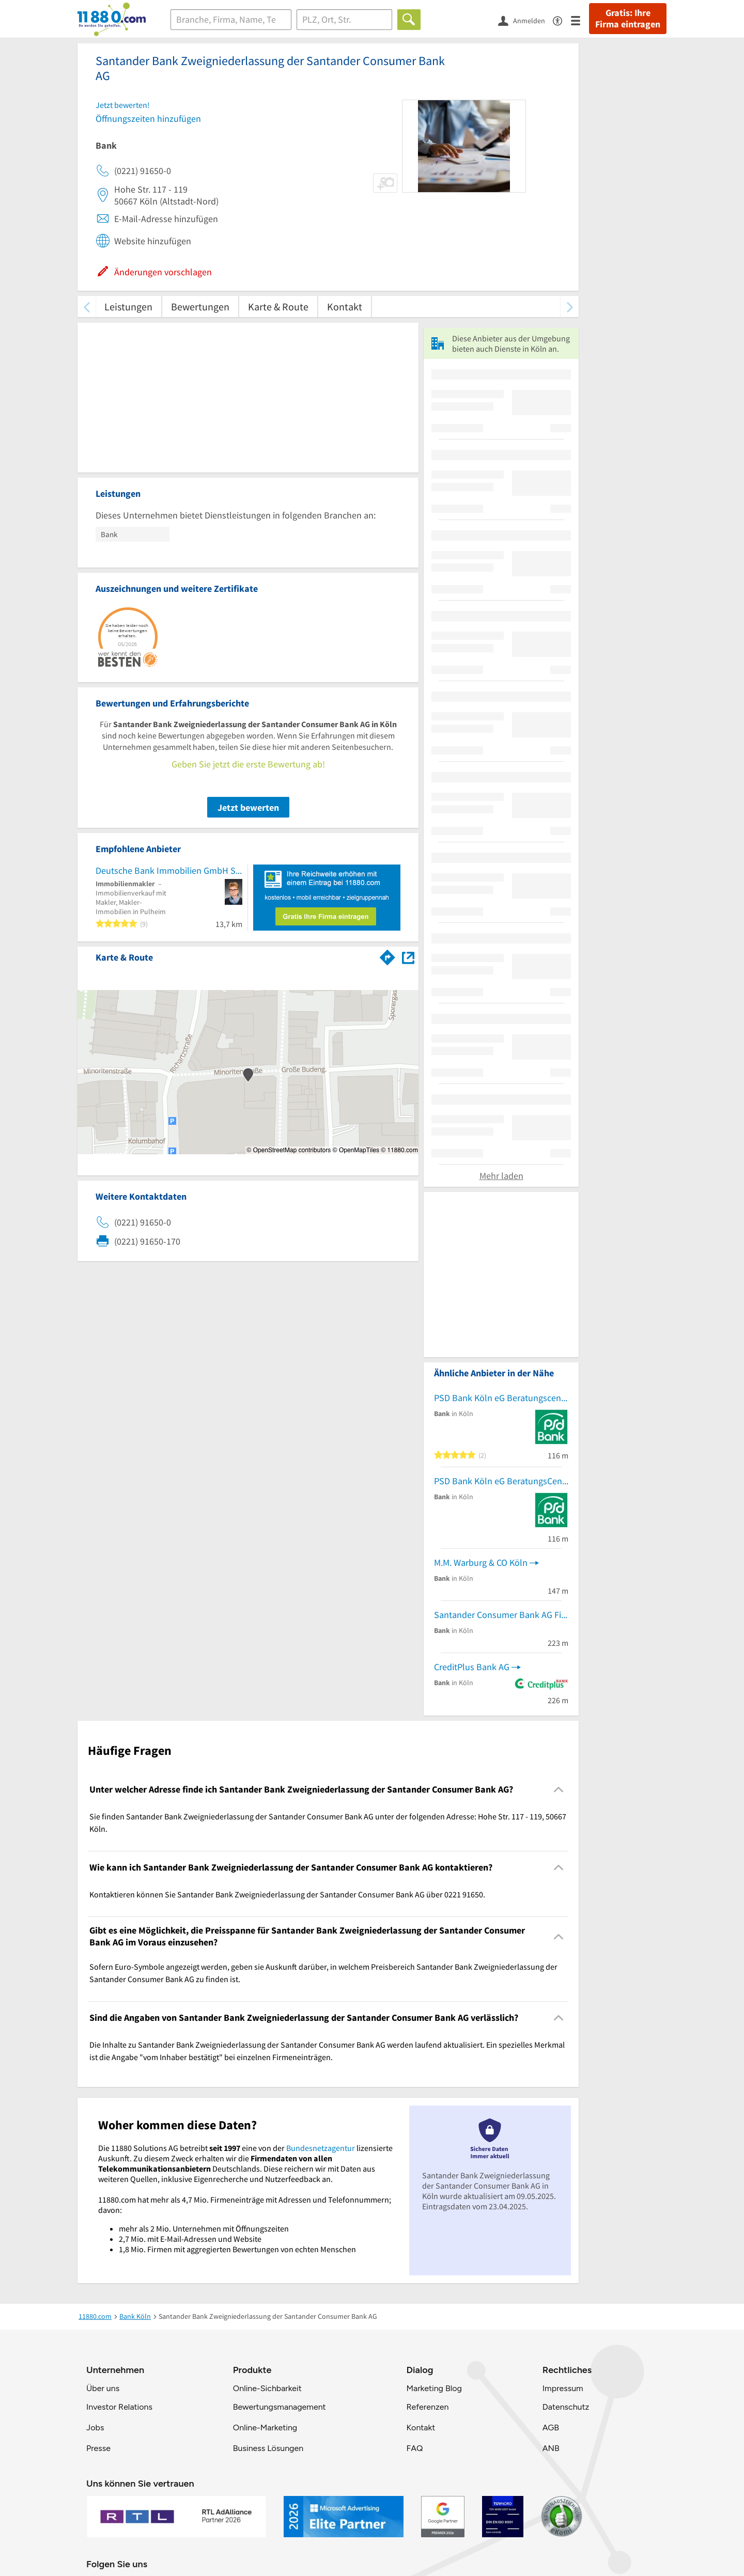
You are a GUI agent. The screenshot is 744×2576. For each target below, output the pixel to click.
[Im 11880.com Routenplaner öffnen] (387, 955)
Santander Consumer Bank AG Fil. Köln (501, 1615)
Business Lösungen (268, 2448)
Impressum (562, 2388)
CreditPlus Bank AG (471, 1667)
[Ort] (344, 19)
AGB (550, 2427)
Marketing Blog (433, 2388)
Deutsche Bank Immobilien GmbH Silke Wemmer (169, 870)
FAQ (414, 2448)
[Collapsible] (558, 1789)
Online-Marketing (265, 2427)
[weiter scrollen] (570, 306)
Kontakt (344, 306)
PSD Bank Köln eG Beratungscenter (501, 1398)
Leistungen (128, 306)
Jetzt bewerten (248, 807)
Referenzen (427, 2407)
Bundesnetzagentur (320, 2148)
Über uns (102, 2388)
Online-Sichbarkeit (267, 2388)
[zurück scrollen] (87, 306)
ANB (551, 2448)
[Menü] (580, 20)
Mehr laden (501, 1176)
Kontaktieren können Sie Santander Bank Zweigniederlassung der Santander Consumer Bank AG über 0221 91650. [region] (287, 1894)
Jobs (95, 2427)
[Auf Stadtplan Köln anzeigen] (408, 957)
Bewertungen (200, 306)
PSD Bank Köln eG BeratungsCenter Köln (501, 1481)
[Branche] (231, 19)
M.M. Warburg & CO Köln (481, 1562)
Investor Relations (119, 2407)
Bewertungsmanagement (279, 2407)
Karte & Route (278, 306)
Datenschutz (566, 2407)
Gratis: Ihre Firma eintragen (627, 18)
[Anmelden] (525, 20)
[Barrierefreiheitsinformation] (562, 20)
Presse (98, 2448)
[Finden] (409, 19)
